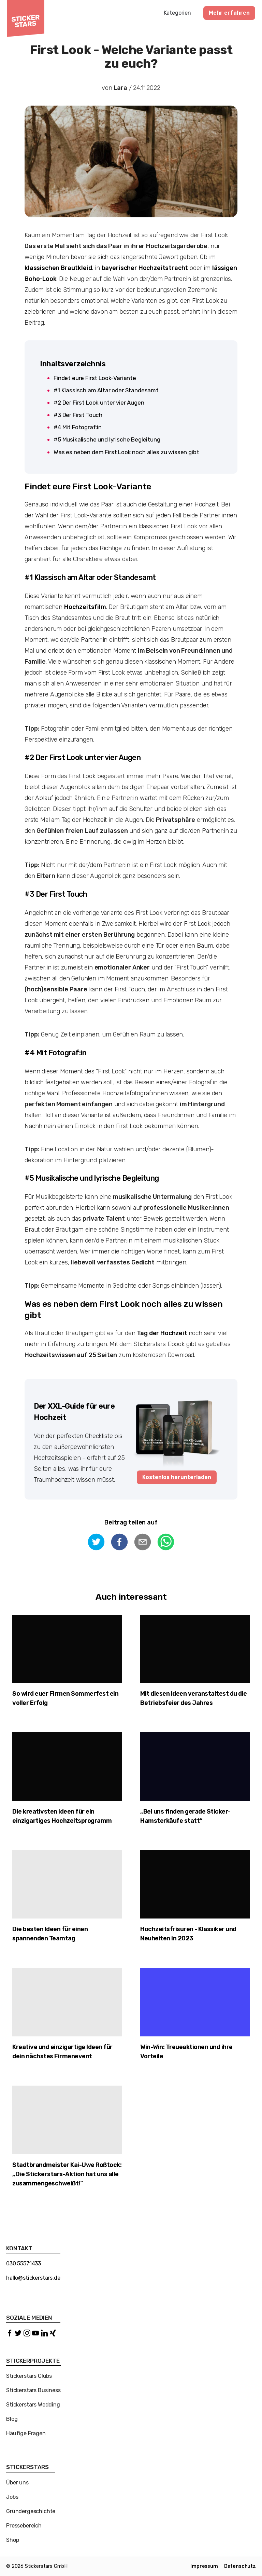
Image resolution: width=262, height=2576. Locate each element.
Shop (12, 2540)
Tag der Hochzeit (162, 1333)
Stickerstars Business (33, 2390)
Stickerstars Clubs (29, 2376)
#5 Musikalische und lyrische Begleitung (108, 439)
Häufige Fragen (26, 2433)
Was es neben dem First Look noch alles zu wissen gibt (126, 452)
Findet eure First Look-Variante (95, 378)
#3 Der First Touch (79, 414)
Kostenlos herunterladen (176, 1477)
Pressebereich (24, 2525)
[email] (142, 1543)
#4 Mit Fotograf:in (78, 427)
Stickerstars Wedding (33, 2404)
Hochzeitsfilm (85, 607)
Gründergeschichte (30, 2511)
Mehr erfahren (229, 13)
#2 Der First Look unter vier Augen (99, 402)
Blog (11, 2419)
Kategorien (177, 13)
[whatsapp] (165, 1543)
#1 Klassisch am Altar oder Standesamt (106, 390)
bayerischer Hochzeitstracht (145, 268)
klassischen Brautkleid (58, 268)
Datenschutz (240, 2566)
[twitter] (96, 1543)
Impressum (204, 2566)
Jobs (12, 2497)
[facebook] (119, 1543)
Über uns (17, 2482)
